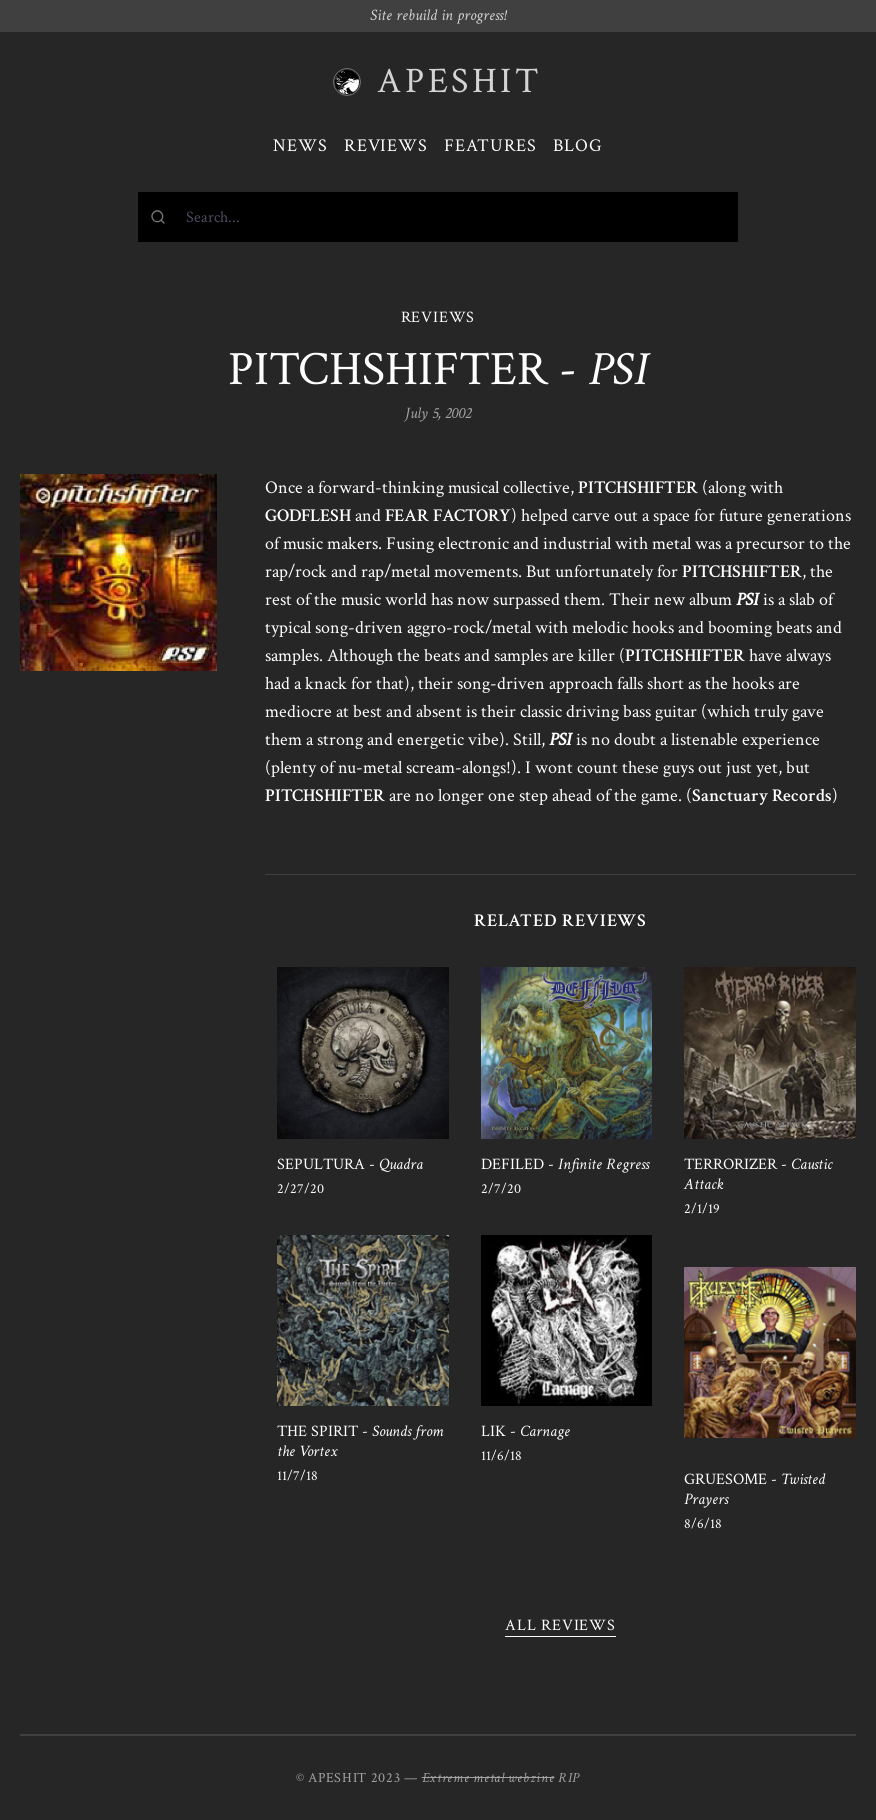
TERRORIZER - (758, 1174)
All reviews (560, 1625)
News (300, 145)
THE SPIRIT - (360, 1441)
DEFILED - (565, 1164)
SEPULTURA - (350, 1164)
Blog (578, 145)
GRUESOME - (754, 1489)
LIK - (525, 1431)
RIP (569, 1778)
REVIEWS (438, 317)
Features (490, 145)
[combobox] (438, 217)
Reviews (386, 145)
